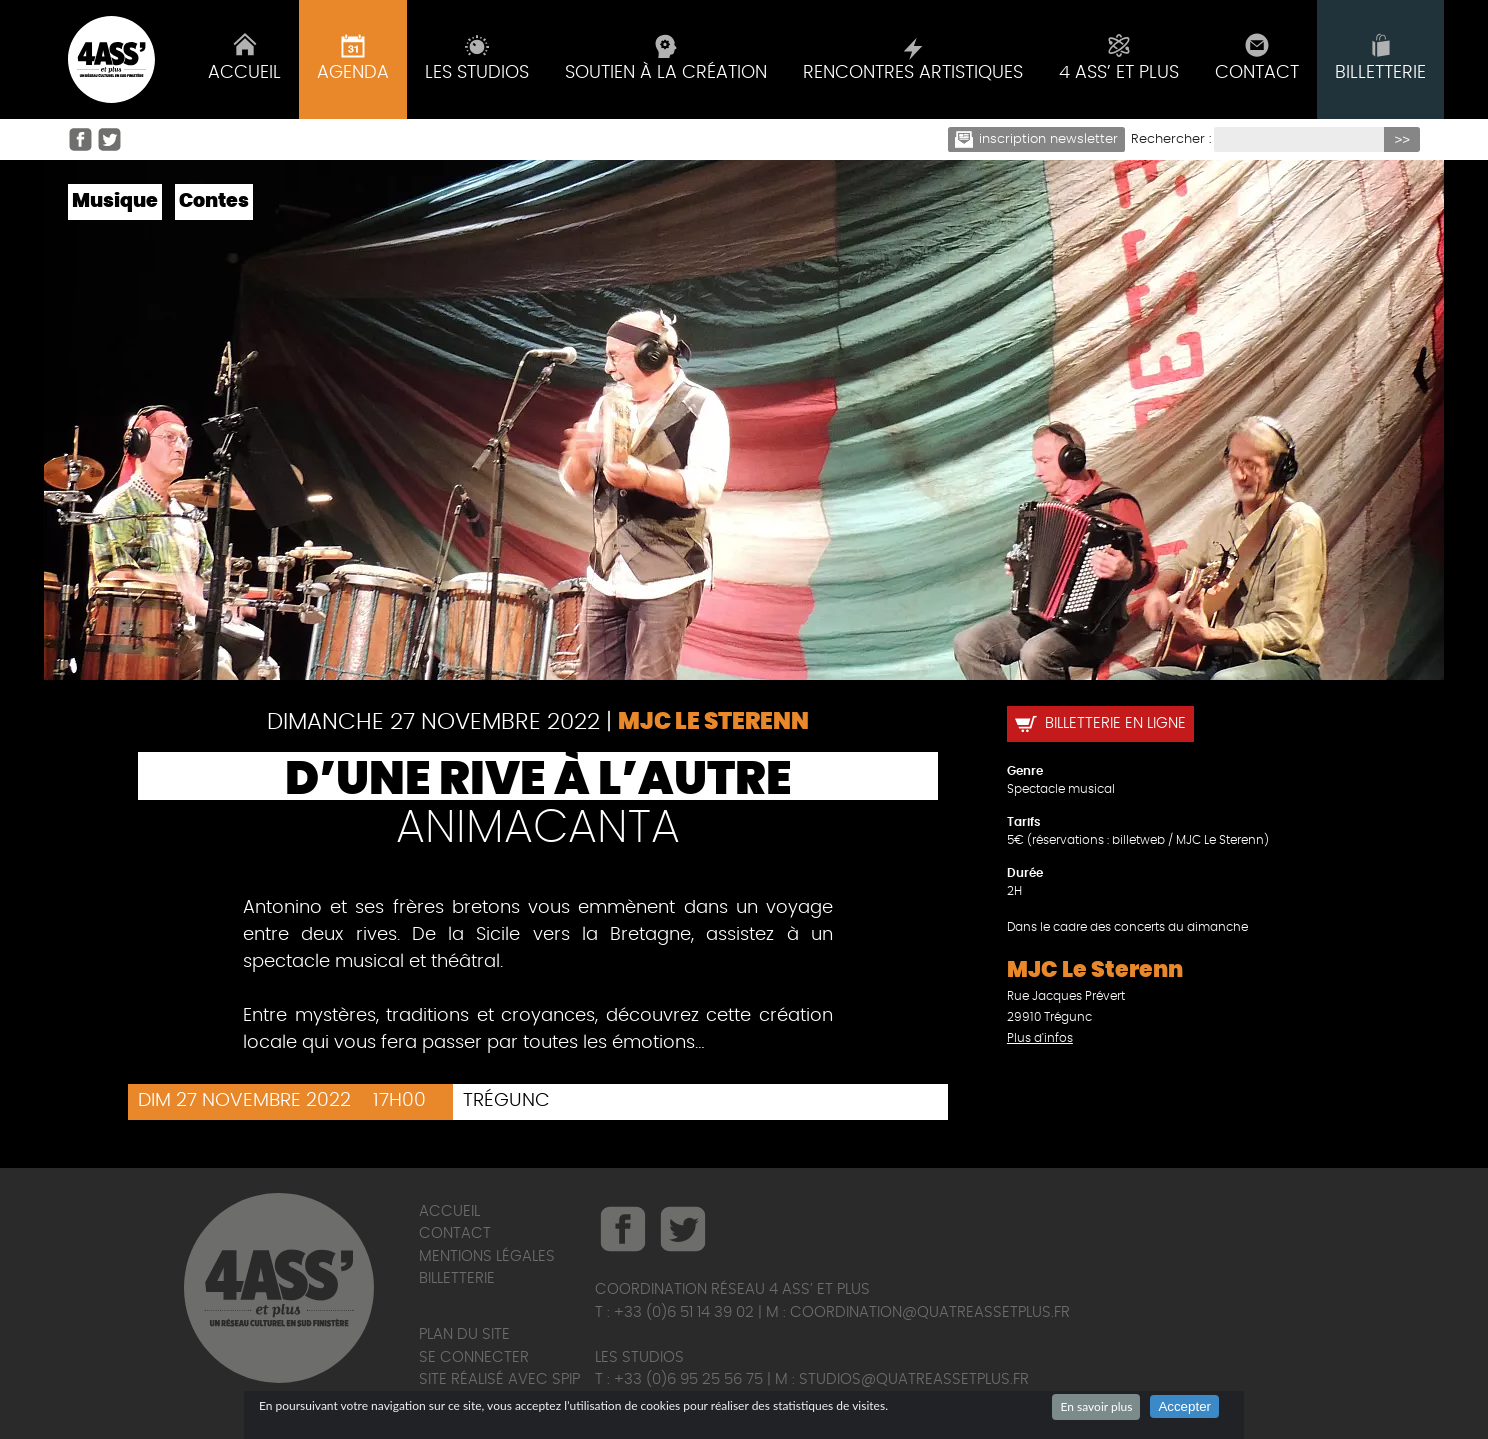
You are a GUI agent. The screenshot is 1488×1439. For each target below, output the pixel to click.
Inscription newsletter (1037, 139)
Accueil (449, 1211)
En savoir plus (1096, 1406)
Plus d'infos (1040, 1038)
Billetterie (457, 1278)
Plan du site (464, 1334)
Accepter (1184, 1406)
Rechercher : (1171, 139)
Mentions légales (487, 1256)
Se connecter (474, 1357)
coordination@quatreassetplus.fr (930, 1312)
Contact (455, 1233)
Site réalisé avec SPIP (499, 1379)
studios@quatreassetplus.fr (914, 1379)
